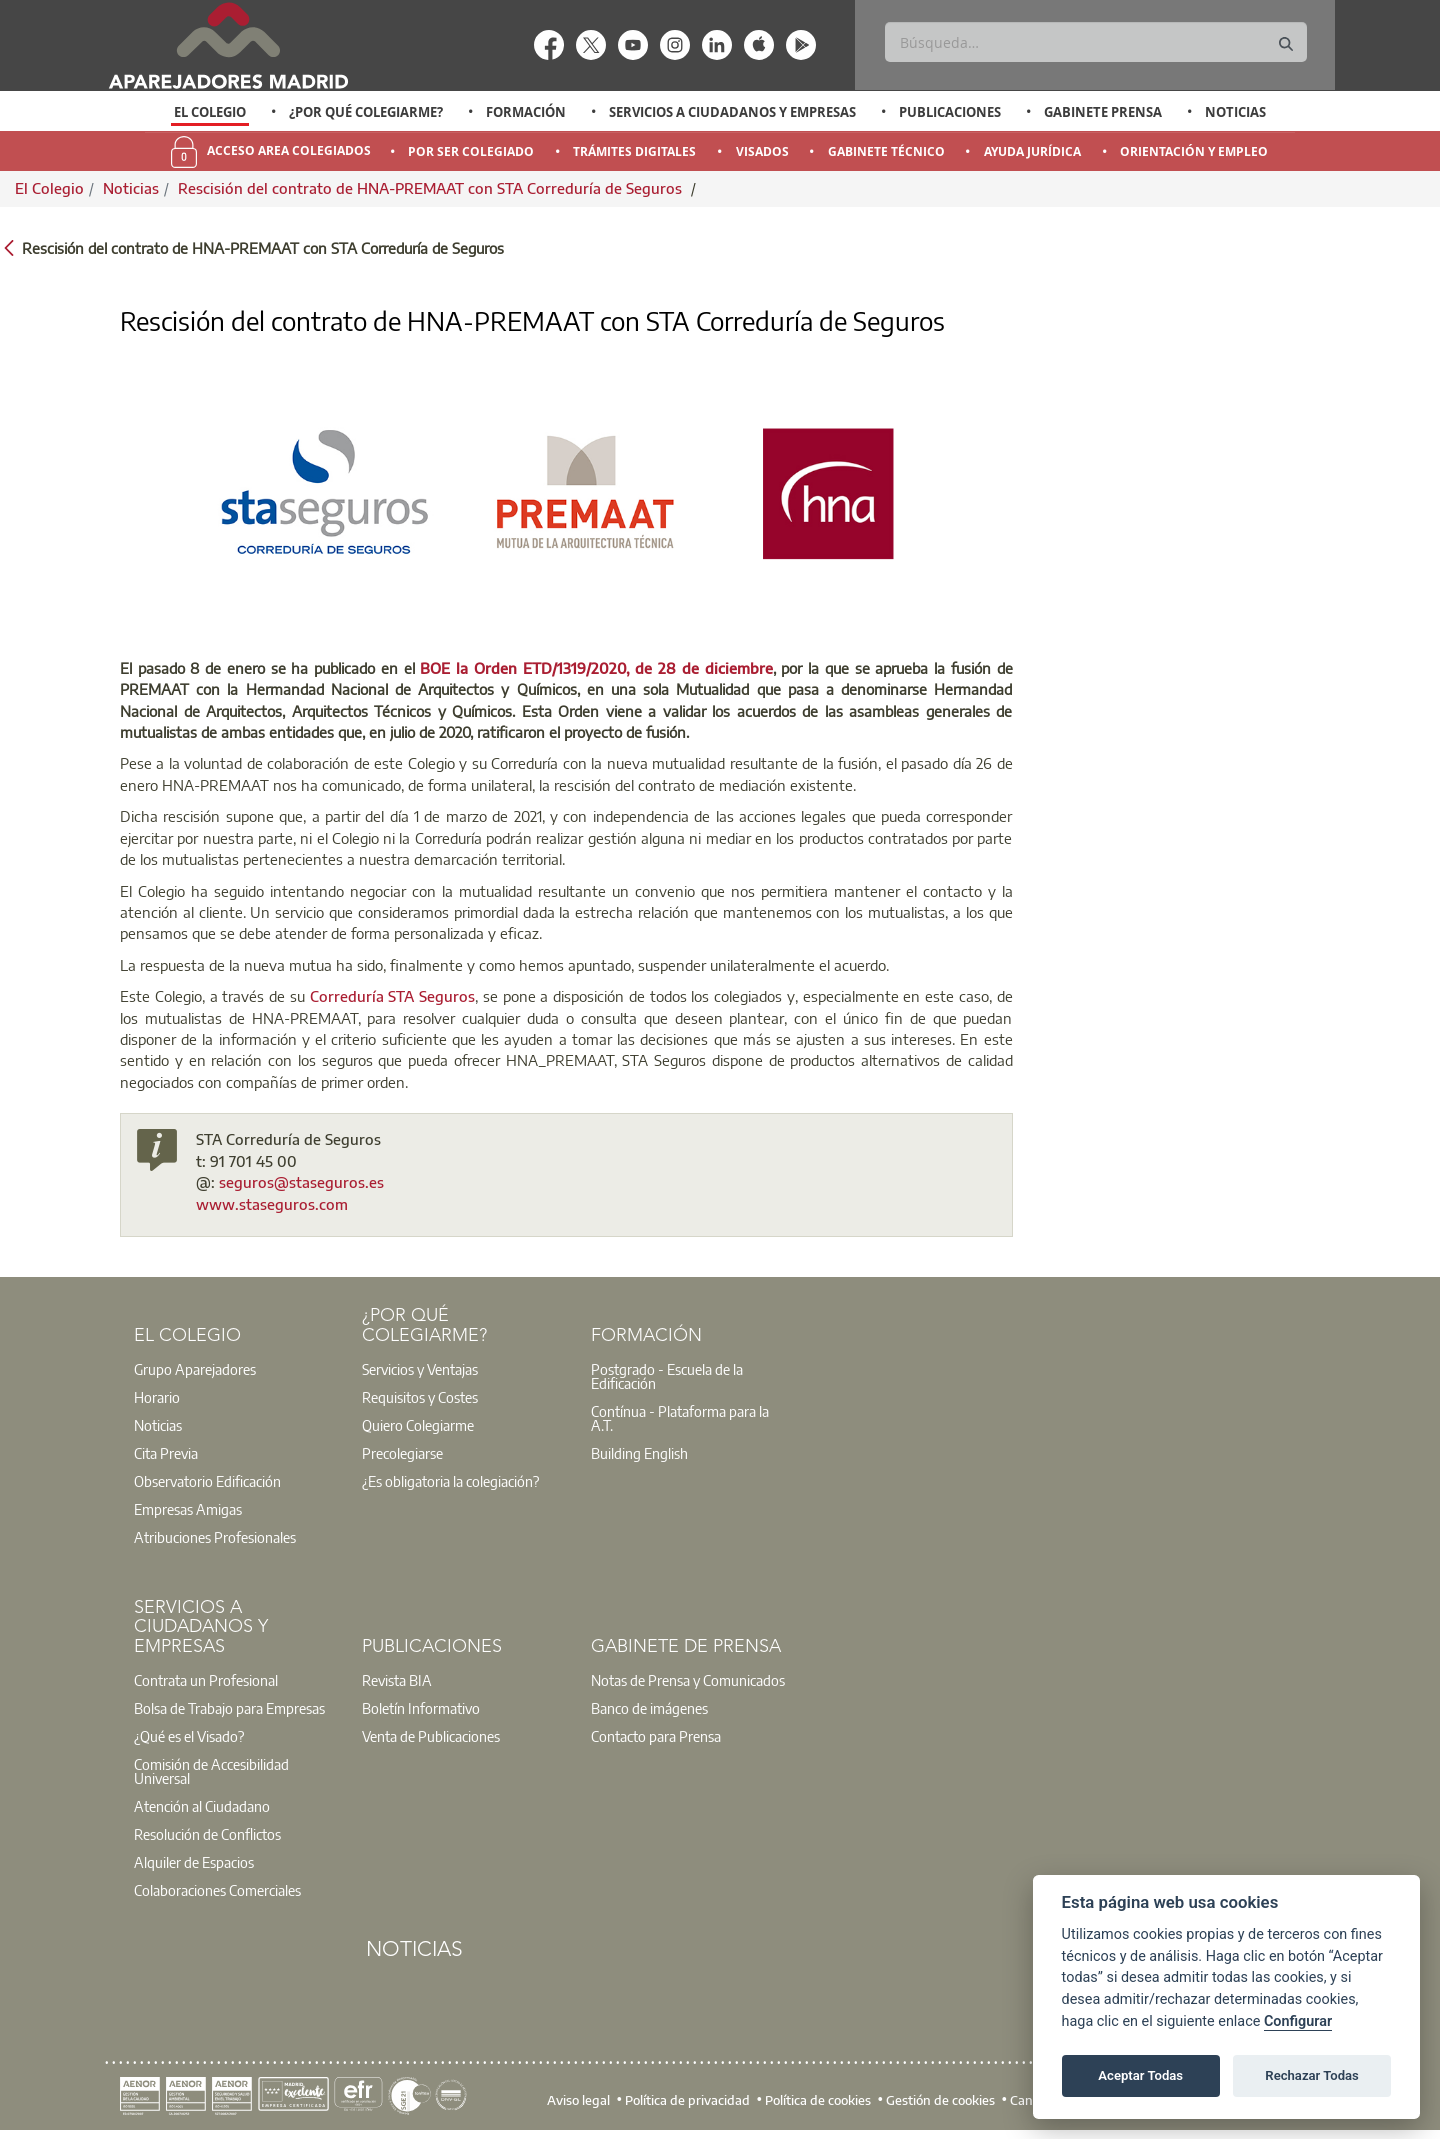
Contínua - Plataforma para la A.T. (680, 1418)
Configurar (1298, 2021)
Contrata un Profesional (206, 1680)
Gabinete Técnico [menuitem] (886, 151)
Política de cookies (818, 2100)
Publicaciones (950, 112)
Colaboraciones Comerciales (217, 1890)
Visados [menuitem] (762, 151)
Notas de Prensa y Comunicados (688, 1680)
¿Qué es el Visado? (189, 1736)
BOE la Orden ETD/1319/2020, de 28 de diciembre (596, 668)
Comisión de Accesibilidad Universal (211, 1771)
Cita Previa (166, 1453)
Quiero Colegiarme (418, 1425)
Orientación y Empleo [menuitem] (1194, 151)
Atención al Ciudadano (202, 1806)
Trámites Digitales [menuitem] (634, 151)
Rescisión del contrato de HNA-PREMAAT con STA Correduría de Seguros (432, 188)
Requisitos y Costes (420, 1397)
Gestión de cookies (940, 2100)
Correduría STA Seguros (393, 996)
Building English (639, 1453)
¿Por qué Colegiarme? (366, 112)
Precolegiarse (402, 1453)
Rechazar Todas (1312, 2075)
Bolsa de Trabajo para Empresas (229, 1708)
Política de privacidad (687, 2100)
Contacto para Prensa (656, 1736)
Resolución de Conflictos (207, 1834)
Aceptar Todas (1140, 2075)
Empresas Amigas (188, 1509)
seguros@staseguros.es (301, 1182)
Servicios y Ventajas (420, 1369)
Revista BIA (397, 1680)
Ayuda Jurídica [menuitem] (1032, 151)
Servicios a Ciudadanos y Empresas (732, 112)
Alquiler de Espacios (194, 1862)
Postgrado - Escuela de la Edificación (667, 1376)
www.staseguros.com (272, 1204)
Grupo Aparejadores (195, 1369)
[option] (210, 112)
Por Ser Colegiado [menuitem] (471, 151)
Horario (157, 1397)
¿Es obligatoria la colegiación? (450, 1481)
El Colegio (210, 112)
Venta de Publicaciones (431, 1736)
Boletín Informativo (421, 1708)
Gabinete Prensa (1103, 112)
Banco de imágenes (649, 1708)
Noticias (1235, 112)
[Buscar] (1095, 42)
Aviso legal (578, 2100)
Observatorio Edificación (207, 1481)
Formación (526, 112)
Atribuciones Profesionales (215, 1537)
